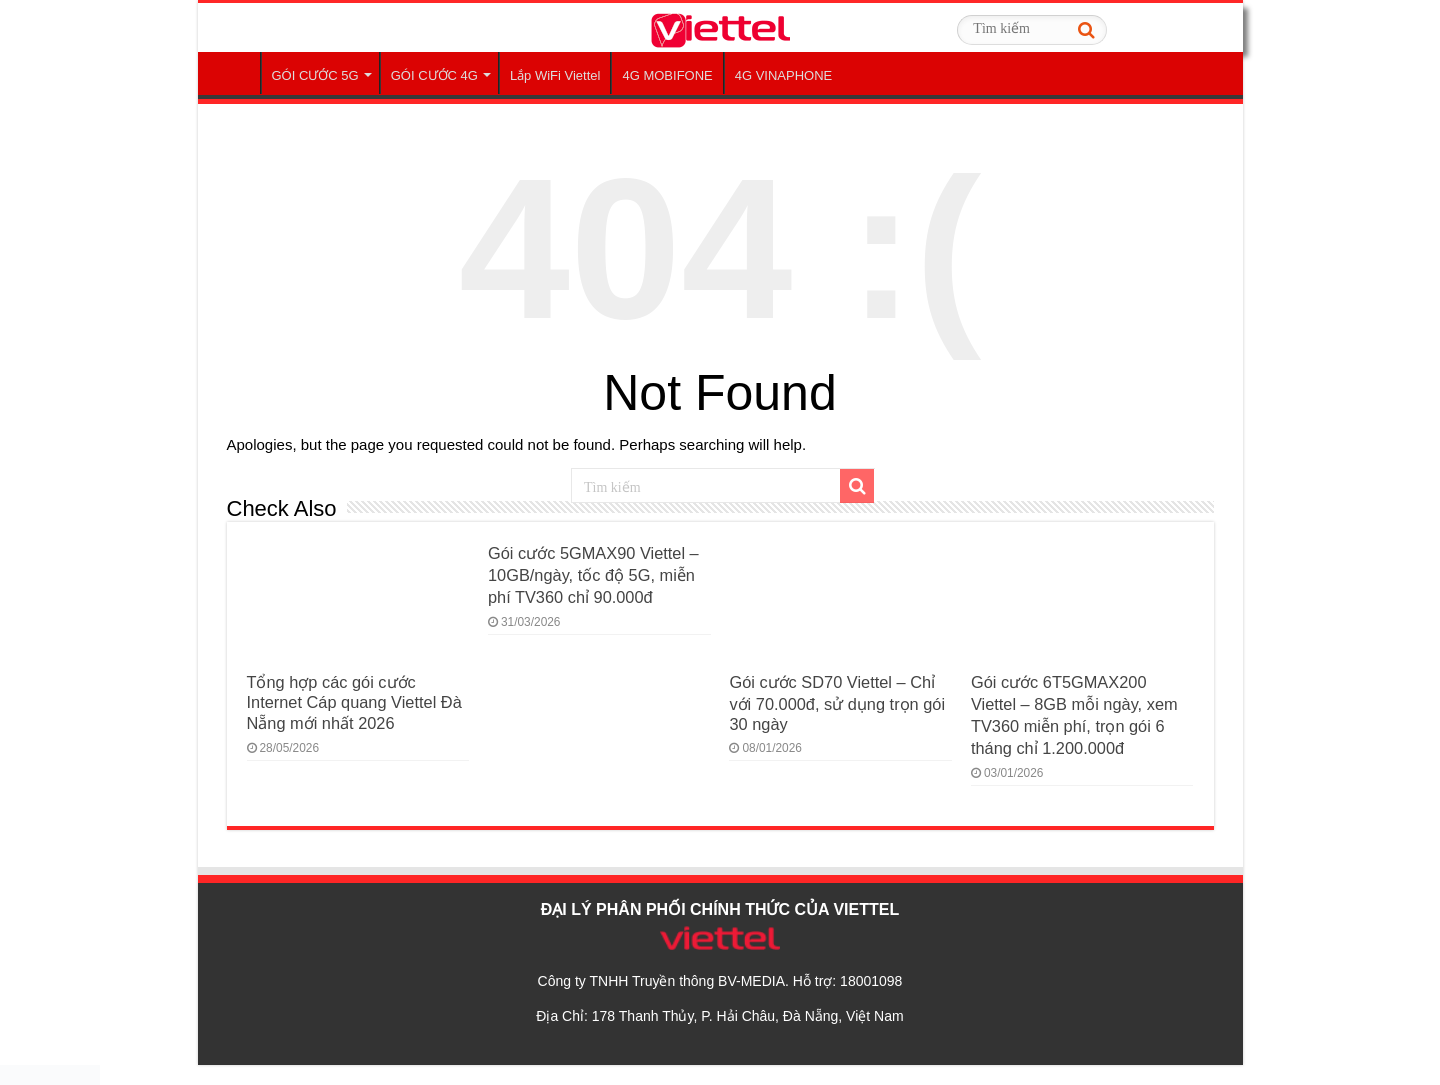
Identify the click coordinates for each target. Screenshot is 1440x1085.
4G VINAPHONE (784, 75)
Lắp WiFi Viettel (555, 75)
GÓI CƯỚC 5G (315, 75)
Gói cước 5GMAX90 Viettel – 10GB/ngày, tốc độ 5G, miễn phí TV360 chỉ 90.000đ (593, 575)
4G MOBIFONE (667, 75)
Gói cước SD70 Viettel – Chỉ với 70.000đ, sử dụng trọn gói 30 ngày (837, 703)
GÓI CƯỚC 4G (434, 75)
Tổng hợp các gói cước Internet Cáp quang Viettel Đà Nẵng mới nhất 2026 (354, 702)
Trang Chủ (234, 73)
